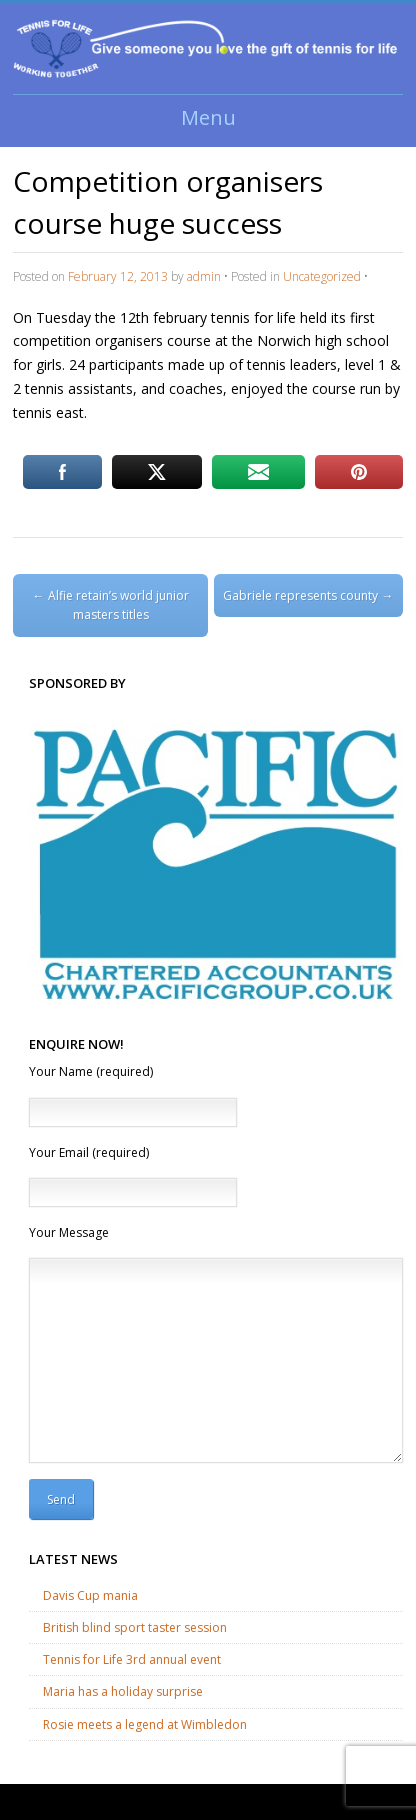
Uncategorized (322, 276)
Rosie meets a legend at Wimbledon (145, 1724)
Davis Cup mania (90, 1595)
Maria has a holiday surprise (123, 1691)
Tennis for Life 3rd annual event (132, 1659)
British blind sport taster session (135, 1627)
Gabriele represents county (308, 595)
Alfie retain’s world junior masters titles (111, 605)
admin (204, 276)
